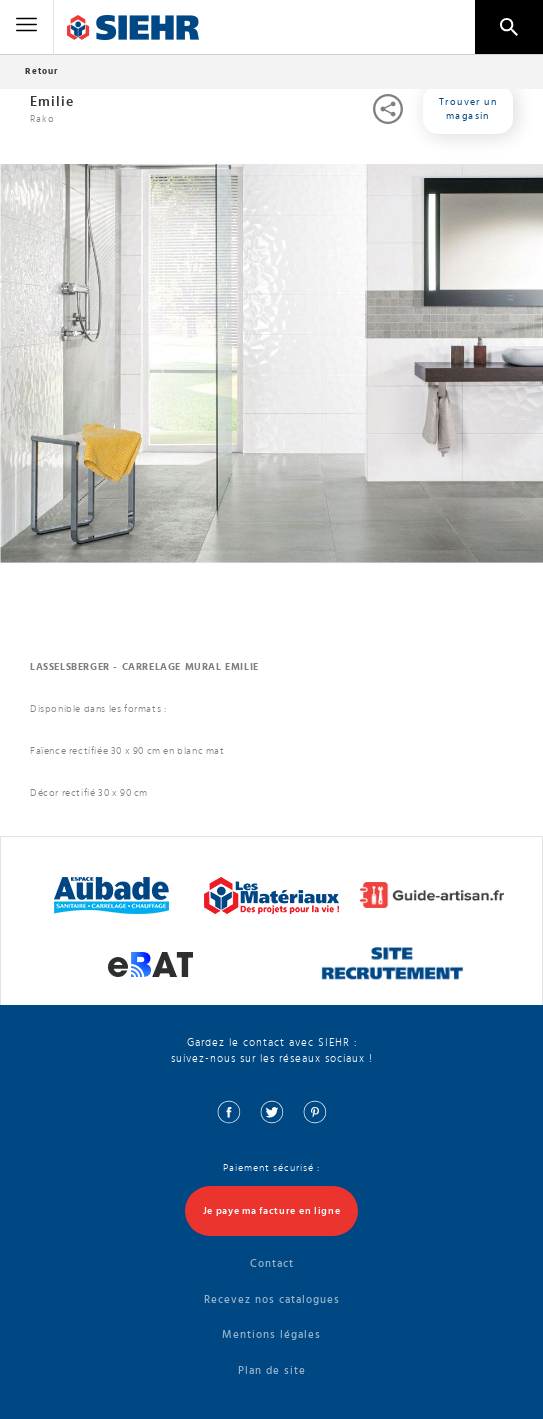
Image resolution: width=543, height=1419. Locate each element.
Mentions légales (271, 1334)
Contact (272, 1263)
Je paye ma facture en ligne (272, 1211)
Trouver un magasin (468, 109)
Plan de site (272, 1370)
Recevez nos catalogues (272, 1299)
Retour (41, 71)
